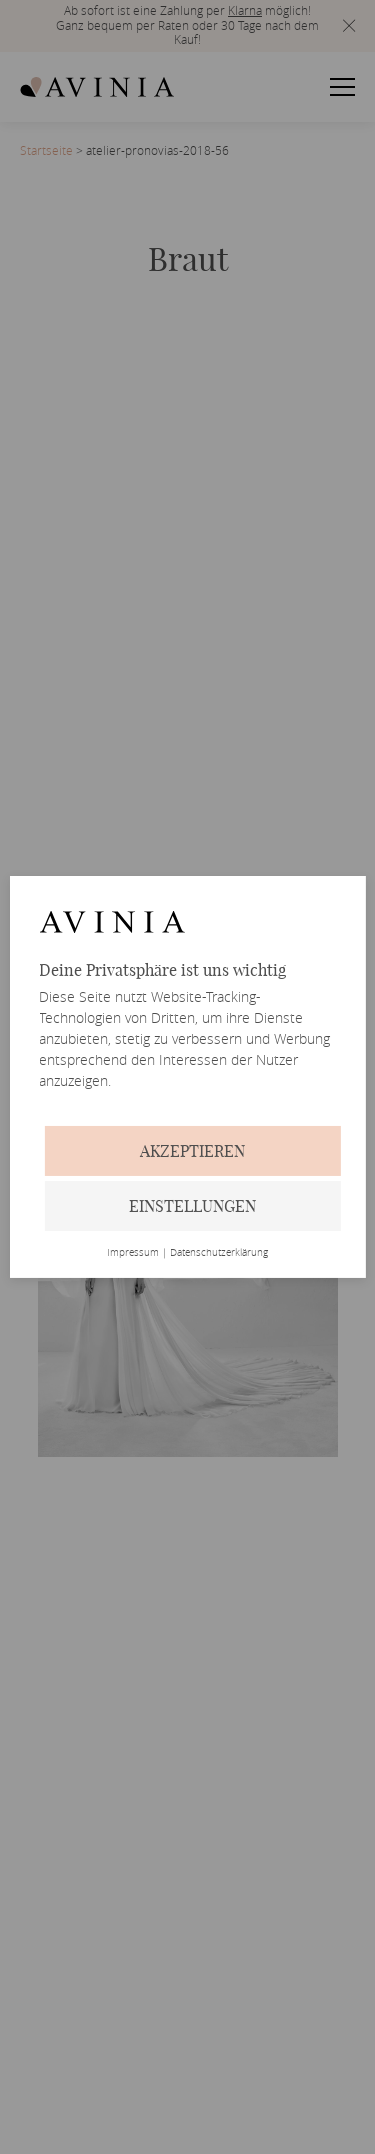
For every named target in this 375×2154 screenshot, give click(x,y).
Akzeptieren (192, 1151)
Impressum (133, 1253)
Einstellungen (192, 1206)
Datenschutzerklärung (219, 1253)
